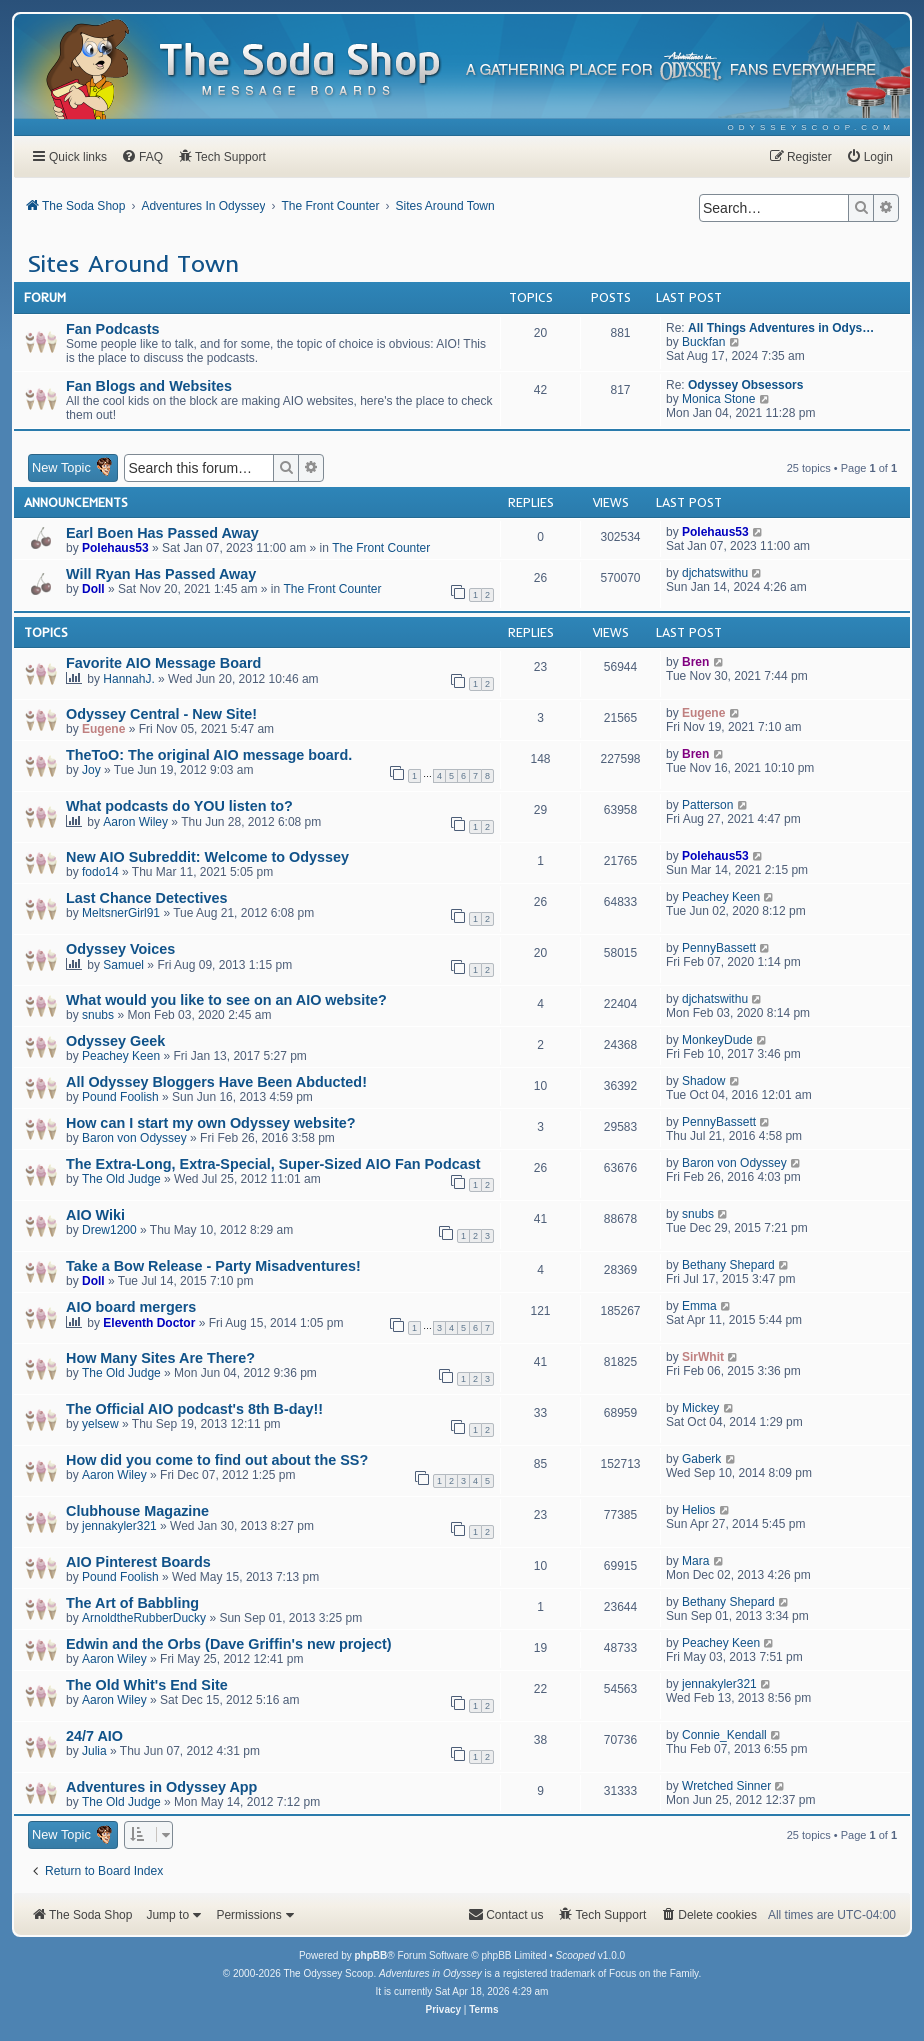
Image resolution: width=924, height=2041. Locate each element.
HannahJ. (128, 679)
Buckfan (703, 342)
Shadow (703, 1081)
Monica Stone (718, 399)
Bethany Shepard (728, 1265)
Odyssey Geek (115, 1041)
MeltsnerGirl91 (121, 913)
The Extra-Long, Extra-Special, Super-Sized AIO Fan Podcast (273, 1164)
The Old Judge (121, 1179)
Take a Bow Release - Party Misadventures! (213, 1266)
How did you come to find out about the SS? (217, 1460)
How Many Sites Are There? (160, 1358)
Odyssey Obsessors (745, 385)
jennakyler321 (119, 1526)
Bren (695, 662)
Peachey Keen (721, 897)
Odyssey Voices (120, 949)
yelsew (100, 1424)
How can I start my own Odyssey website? (211, 1123)
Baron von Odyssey (134, 1138)
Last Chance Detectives (147, 898)
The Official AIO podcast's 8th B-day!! (194, 1409)
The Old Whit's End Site (147, 1685)
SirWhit (703, 1357)
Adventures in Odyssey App (161, 1787)
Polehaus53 (115, 548)
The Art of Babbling (132, 1603)
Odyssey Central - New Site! (161, 714)
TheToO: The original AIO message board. (209, 755)
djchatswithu (715, 573)
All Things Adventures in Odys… (781, 328)
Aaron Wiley (135, 822)
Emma (699, 1306)
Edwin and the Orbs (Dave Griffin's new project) (229, 1644)
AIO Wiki (95, 1215)
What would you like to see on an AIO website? (226, 1000)
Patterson (707, 805)
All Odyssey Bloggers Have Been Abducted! (216, 1082)
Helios (698, 1510)
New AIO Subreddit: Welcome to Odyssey (207, 857)
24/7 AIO (94, 1736)
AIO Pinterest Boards (138, 1562)
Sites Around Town (133, 263)
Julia (94, 1751)
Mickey (700, 1408)
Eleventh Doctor (149, 1323)
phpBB (370, 1955)
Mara (695, 1561)
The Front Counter (381, 548)
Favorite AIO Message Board (163, 663)
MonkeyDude (717, 1040)
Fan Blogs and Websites (149, 386)
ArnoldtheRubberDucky (144, 1618)
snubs (98, 1015)
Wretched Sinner (726, 1786)
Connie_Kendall (724, 1735)
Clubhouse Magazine (137, 1511)
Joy (91, 770)
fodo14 (100, 872)
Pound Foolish (120, 1097)
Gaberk (701, 1459)
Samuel (123, 965)
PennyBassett (719, 948)
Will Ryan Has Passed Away (161, 574)
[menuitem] (811, 127)
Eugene (103, 729)
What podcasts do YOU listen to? (179, 806)
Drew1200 (109, 1230)
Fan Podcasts (113, 329)
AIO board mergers (131, 1307)
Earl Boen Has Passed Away (162, 533)
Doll (93, 589)
